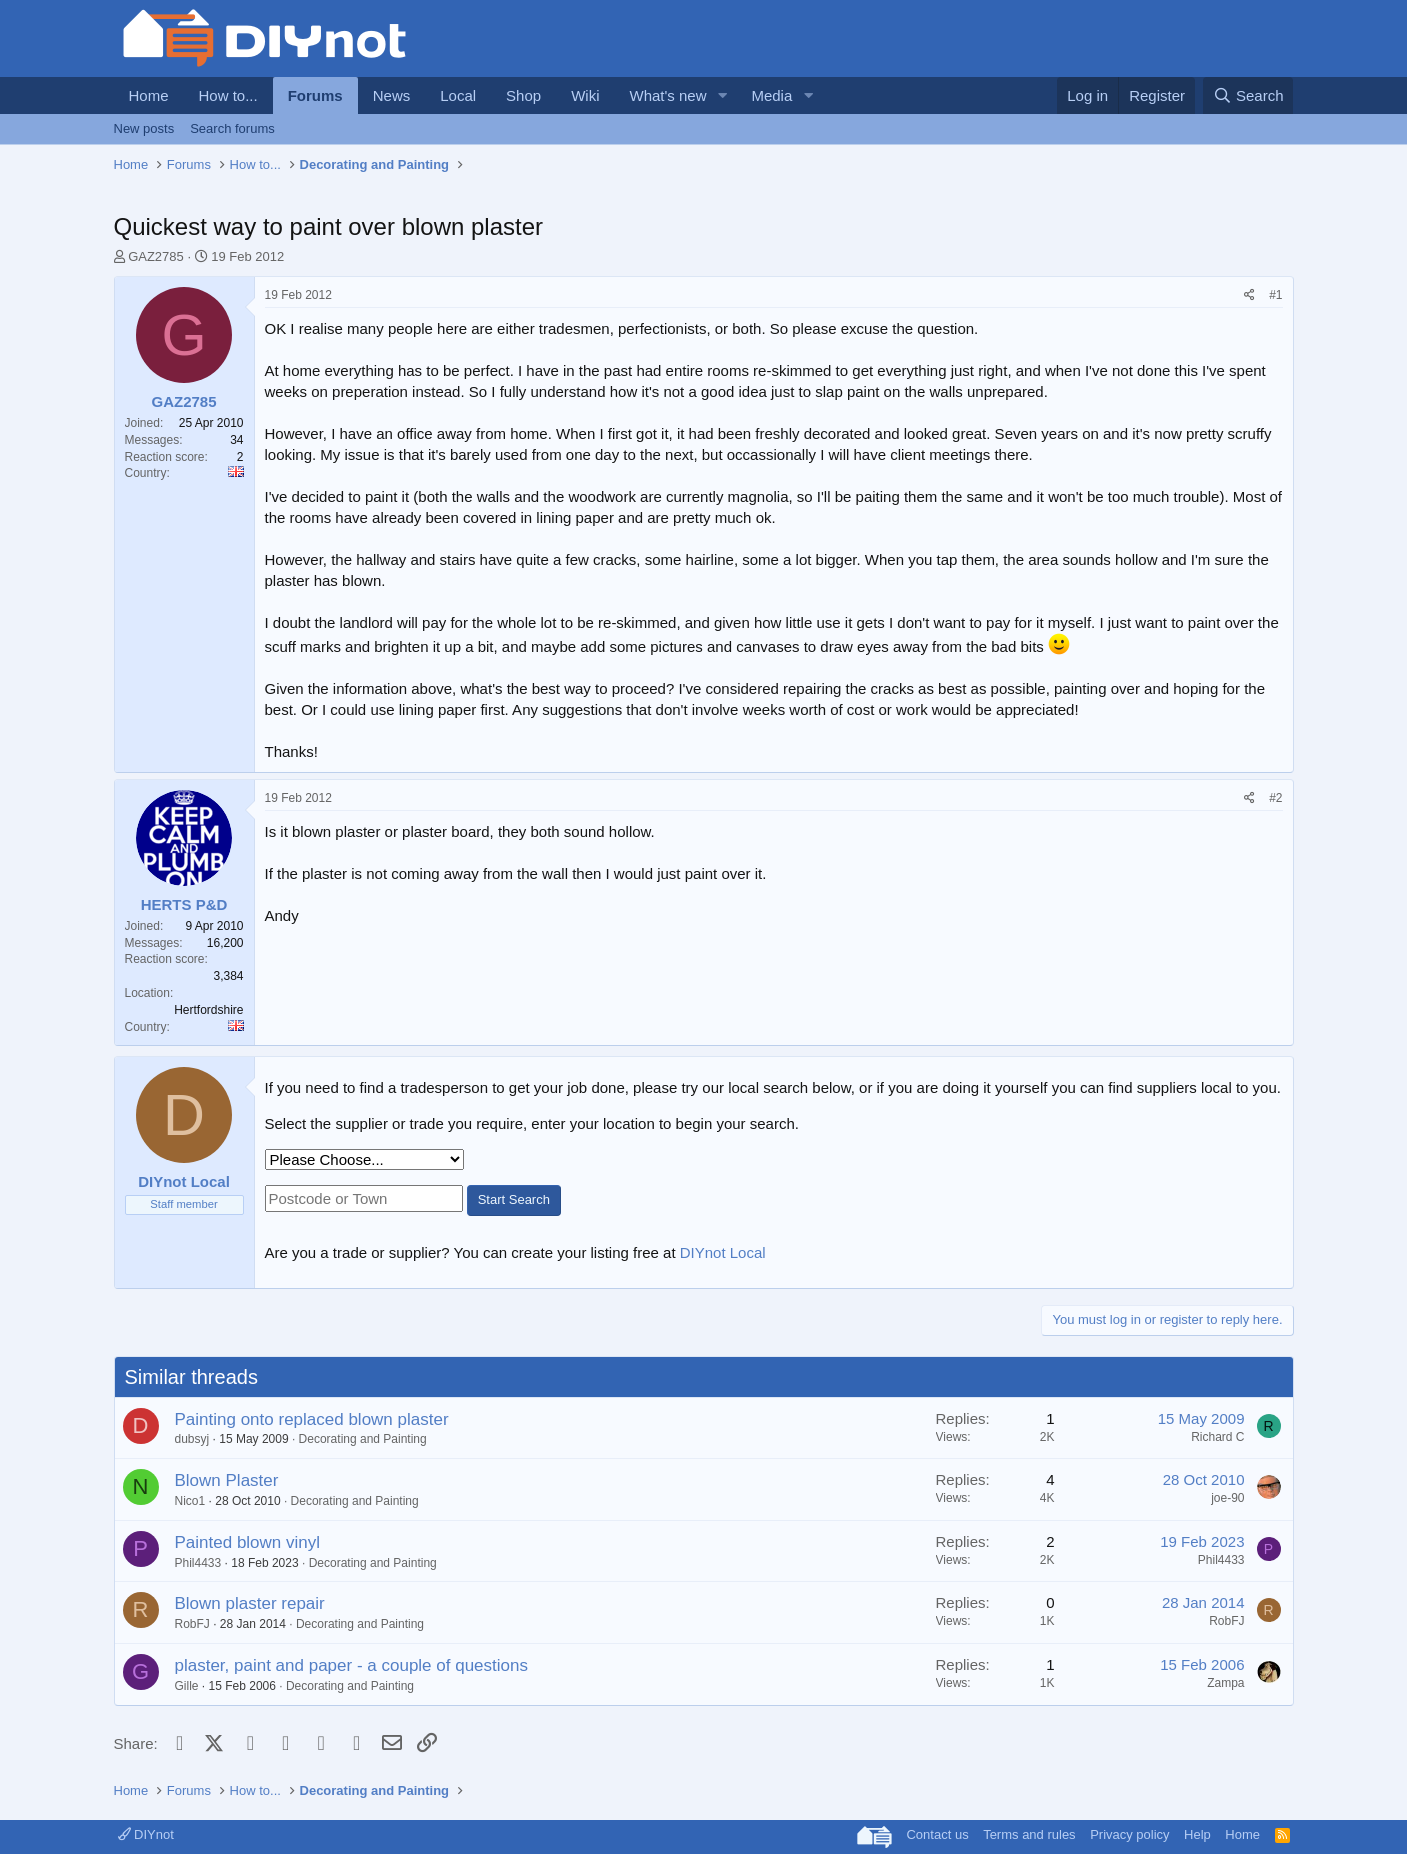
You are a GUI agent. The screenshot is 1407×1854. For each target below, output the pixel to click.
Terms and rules (1029, 1834)
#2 (1275, 798)
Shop (523, 95)
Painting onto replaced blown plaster (312, 1419)
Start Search (514, 1199)
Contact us (937, 1834)
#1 (1275, 295)
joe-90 (1227, 1498)
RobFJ (192, 1624)
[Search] (1248, 95)
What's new (667, 95)
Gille (187, 1686)
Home (149, 95)
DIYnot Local (723, 1252)
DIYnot (146, 1834)
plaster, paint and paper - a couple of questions (351, 1665)
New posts (144, 128)
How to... (228, 95)
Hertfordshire (208, 1010)
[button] (722, 95)
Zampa (1225, 1683)
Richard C (1217, 1437)
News (392, 95)
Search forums (232, 128)
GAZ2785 (156, 256)
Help (1197, 1834)
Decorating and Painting (363, 1439)
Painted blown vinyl (248, 1542)
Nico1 (190, 1501)
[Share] (1249, 295)
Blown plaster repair (250, 1603)
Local (458, 95)
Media (771, 95)
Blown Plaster (227, 1480)
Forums (315, 95)
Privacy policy (1129, 1834)
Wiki (585, 95)
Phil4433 (198, 1563)
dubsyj (192, 1439)
